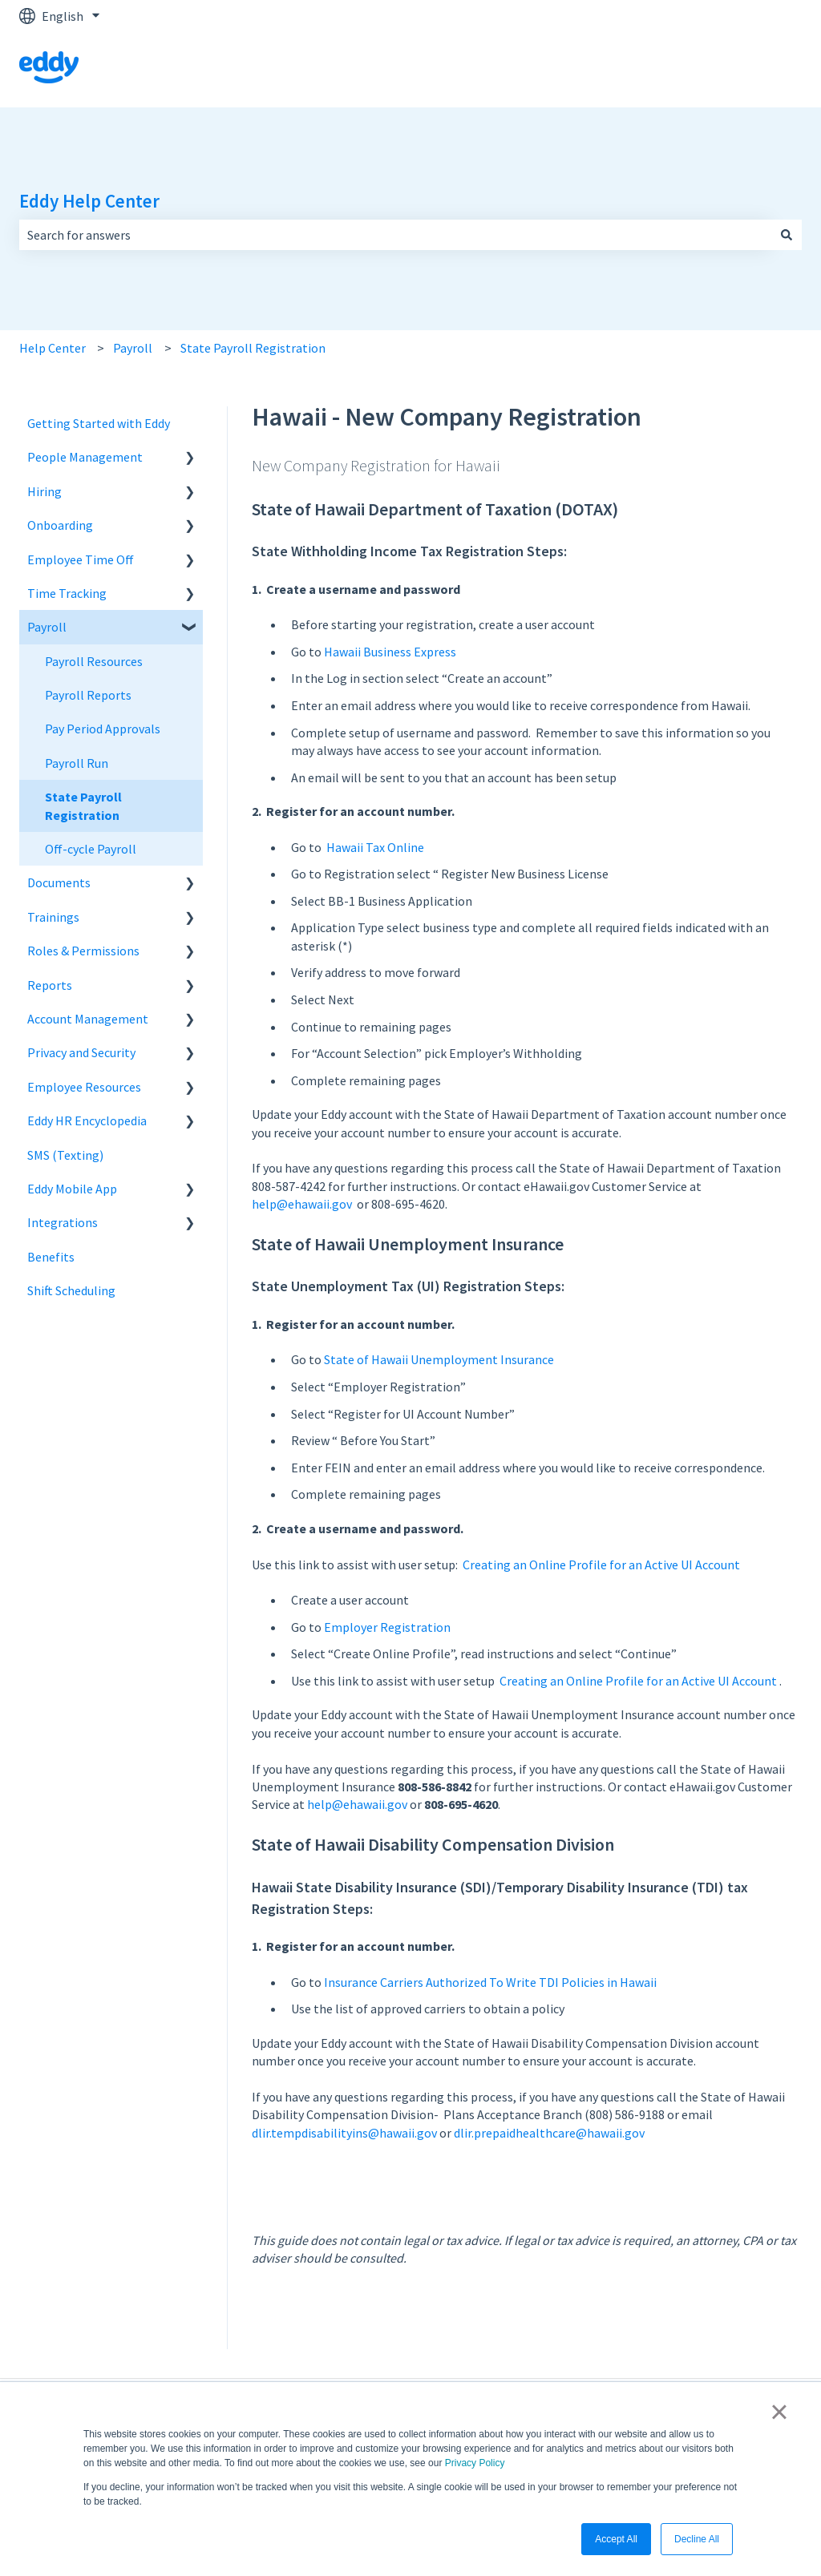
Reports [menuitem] (49, 985)
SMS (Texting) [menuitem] (65, 1155)
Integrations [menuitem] (62, 1222)
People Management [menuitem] (85, 457)
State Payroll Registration (253, 348)
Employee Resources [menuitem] (84, 1087)
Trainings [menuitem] (53, 917)
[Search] (786, 235)
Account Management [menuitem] (87, 1019)
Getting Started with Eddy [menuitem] (98, 423)
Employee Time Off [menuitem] (80, 559)
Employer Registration (387, 1627)
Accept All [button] (616, 2539)
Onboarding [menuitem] (60, 525)
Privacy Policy (475, 2463)
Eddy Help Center (89, 200)
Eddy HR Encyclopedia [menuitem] (87, 1120)
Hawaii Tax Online (375, 847)
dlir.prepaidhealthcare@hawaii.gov (549, 2133)
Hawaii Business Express (390, 652)
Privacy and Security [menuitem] (81, 1052)
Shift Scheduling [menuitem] (71, 1290)
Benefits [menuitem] (51, 1257)
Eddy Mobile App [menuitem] (72, 1189)
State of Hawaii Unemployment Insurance (440, 1359)
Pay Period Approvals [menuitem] (102, 729)
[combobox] (395, 235)
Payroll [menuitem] (47, 627)
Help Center (52, 348)
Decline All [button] (696, 2539)
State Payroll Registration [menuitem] (83, 805)
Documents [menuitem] (59, 882)
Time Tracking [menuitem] (67, 593)
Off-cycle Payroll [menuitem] (90, 849)
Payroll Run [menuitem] (76, 763)
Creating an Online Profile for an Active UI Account (601, 1565)
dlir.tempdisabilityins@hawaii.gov (344, 2133)
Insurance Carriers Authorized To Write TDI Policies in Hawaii (490, 1982)
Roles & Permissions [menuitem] (83, 951)
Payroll (132, 348)
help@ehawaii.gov (302, 1204)
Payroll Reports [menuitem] (88, 695)
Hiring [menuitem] (44, 491)
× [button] (779, 2411)
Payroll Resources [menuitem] (94, 661)
